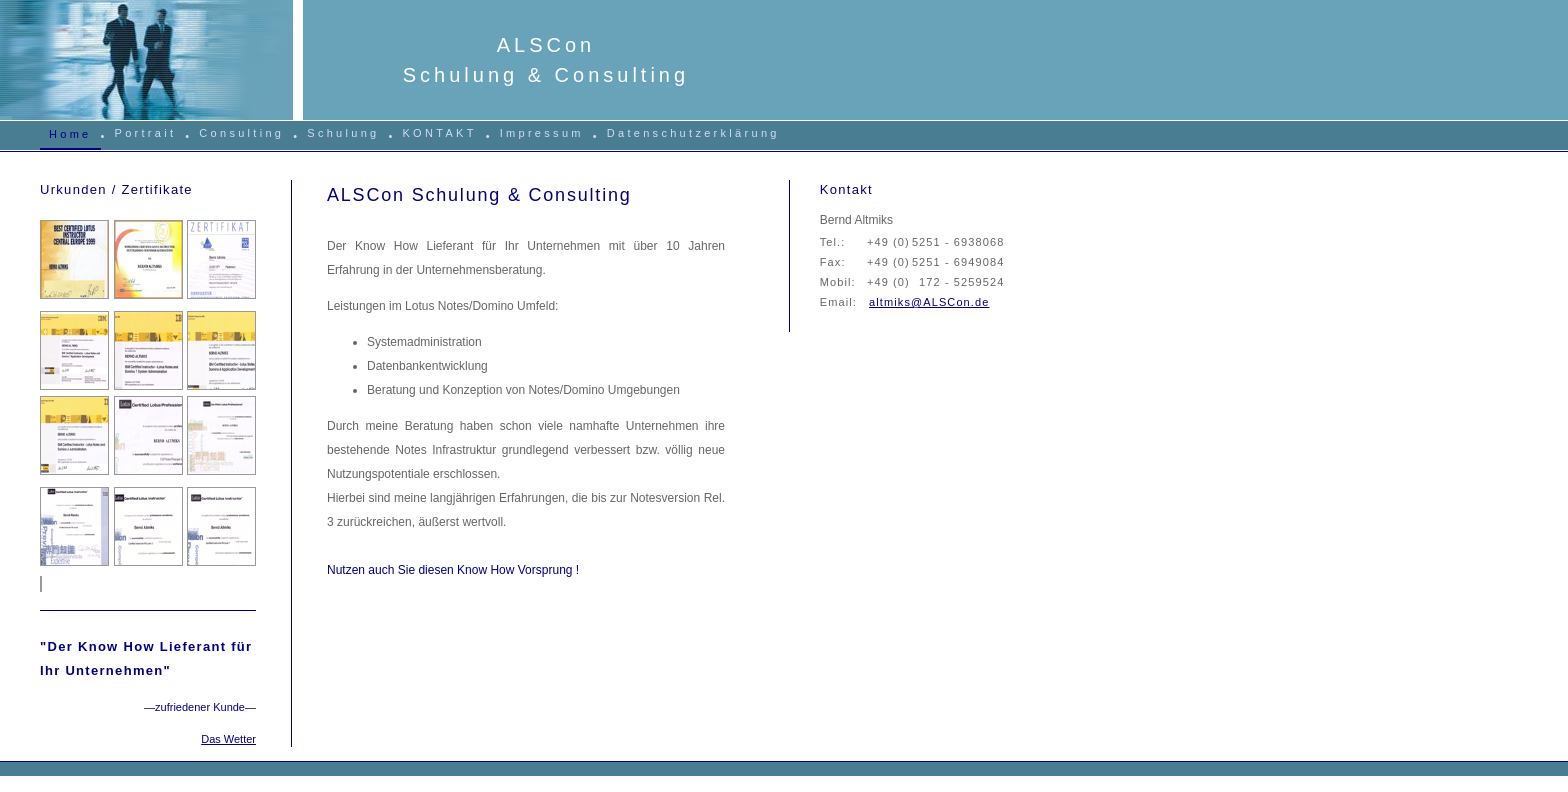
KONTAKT (439, 133)
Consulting (241, 133)
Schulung (343, 133)
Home (70, 134)
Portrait (146, 133)
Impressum (542, 133)
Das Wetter (228, 739)
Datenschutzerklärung (693, 133)
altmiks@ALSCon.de (929, 302)
